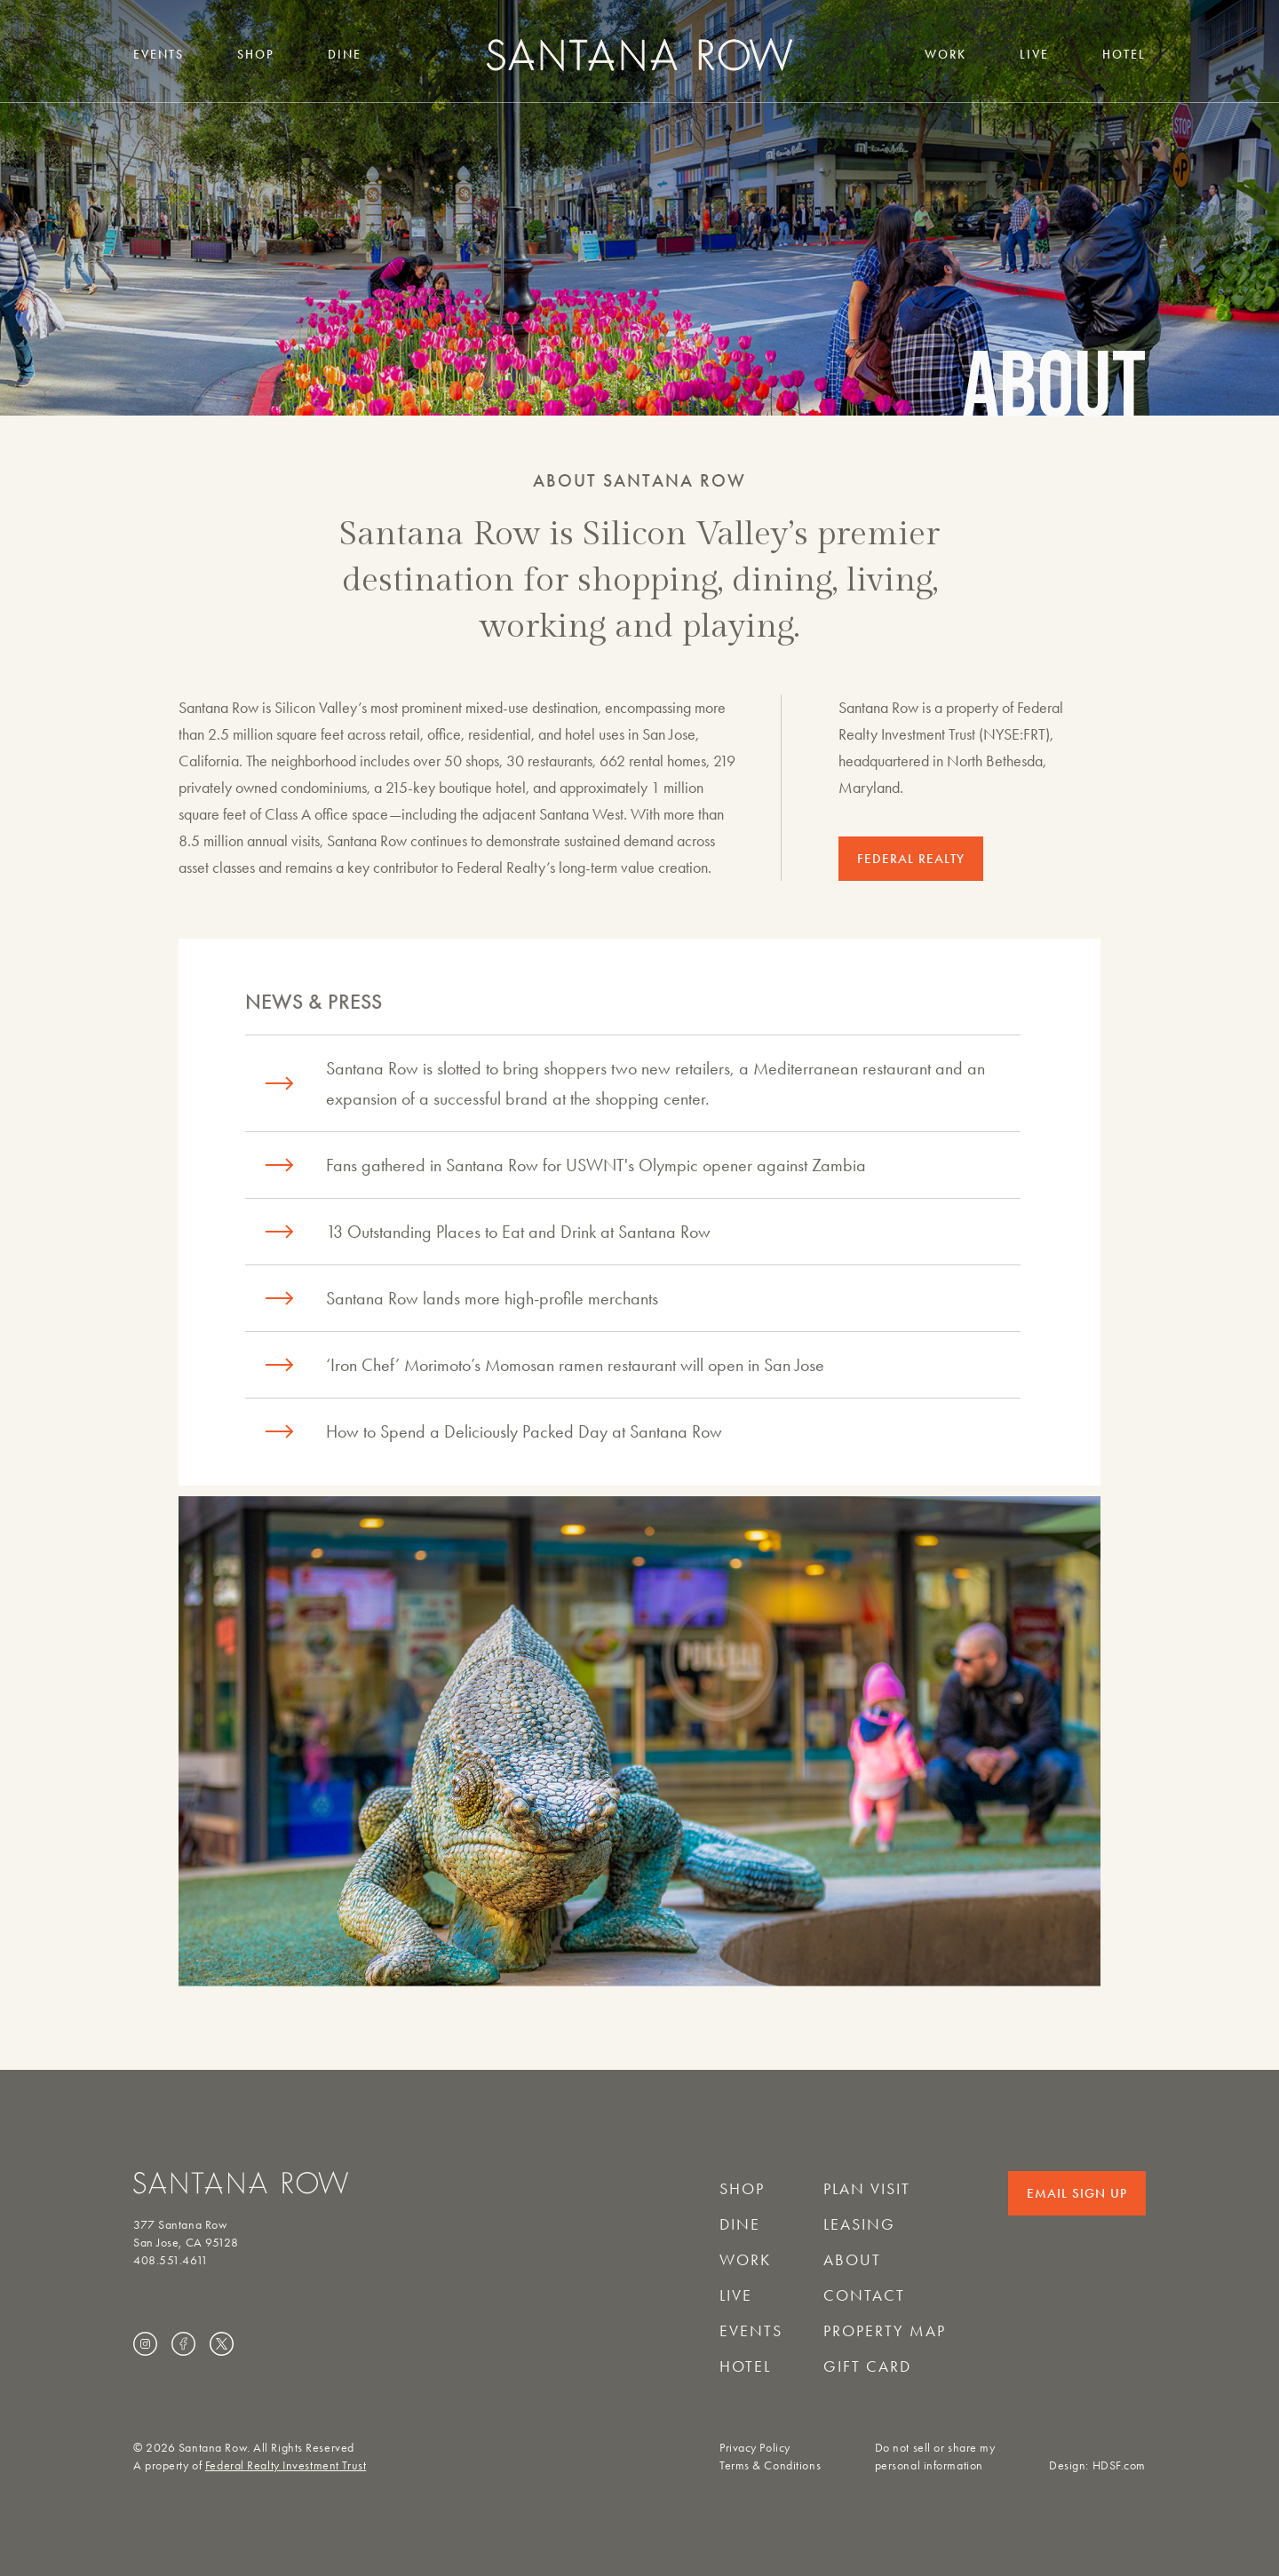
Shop (255, 54)
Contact (864, 2295)
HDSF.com (1119, 2465)
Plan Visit (866, 2189)
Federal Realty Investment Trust (285, 2465)
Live (1034, 54)
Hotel (1124, 54)
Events (158, 54)
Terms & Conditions (770, 2465)
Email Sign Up (1077, 2193)
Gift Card (867, 2366)
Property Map (884, 2331)
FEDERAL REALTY (911, 859)
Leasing (859, 2224)
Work (945, 54)
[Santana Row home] (639, 54)
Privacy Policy (754, 2447)
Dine (344, 54)
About (852, 2260)
